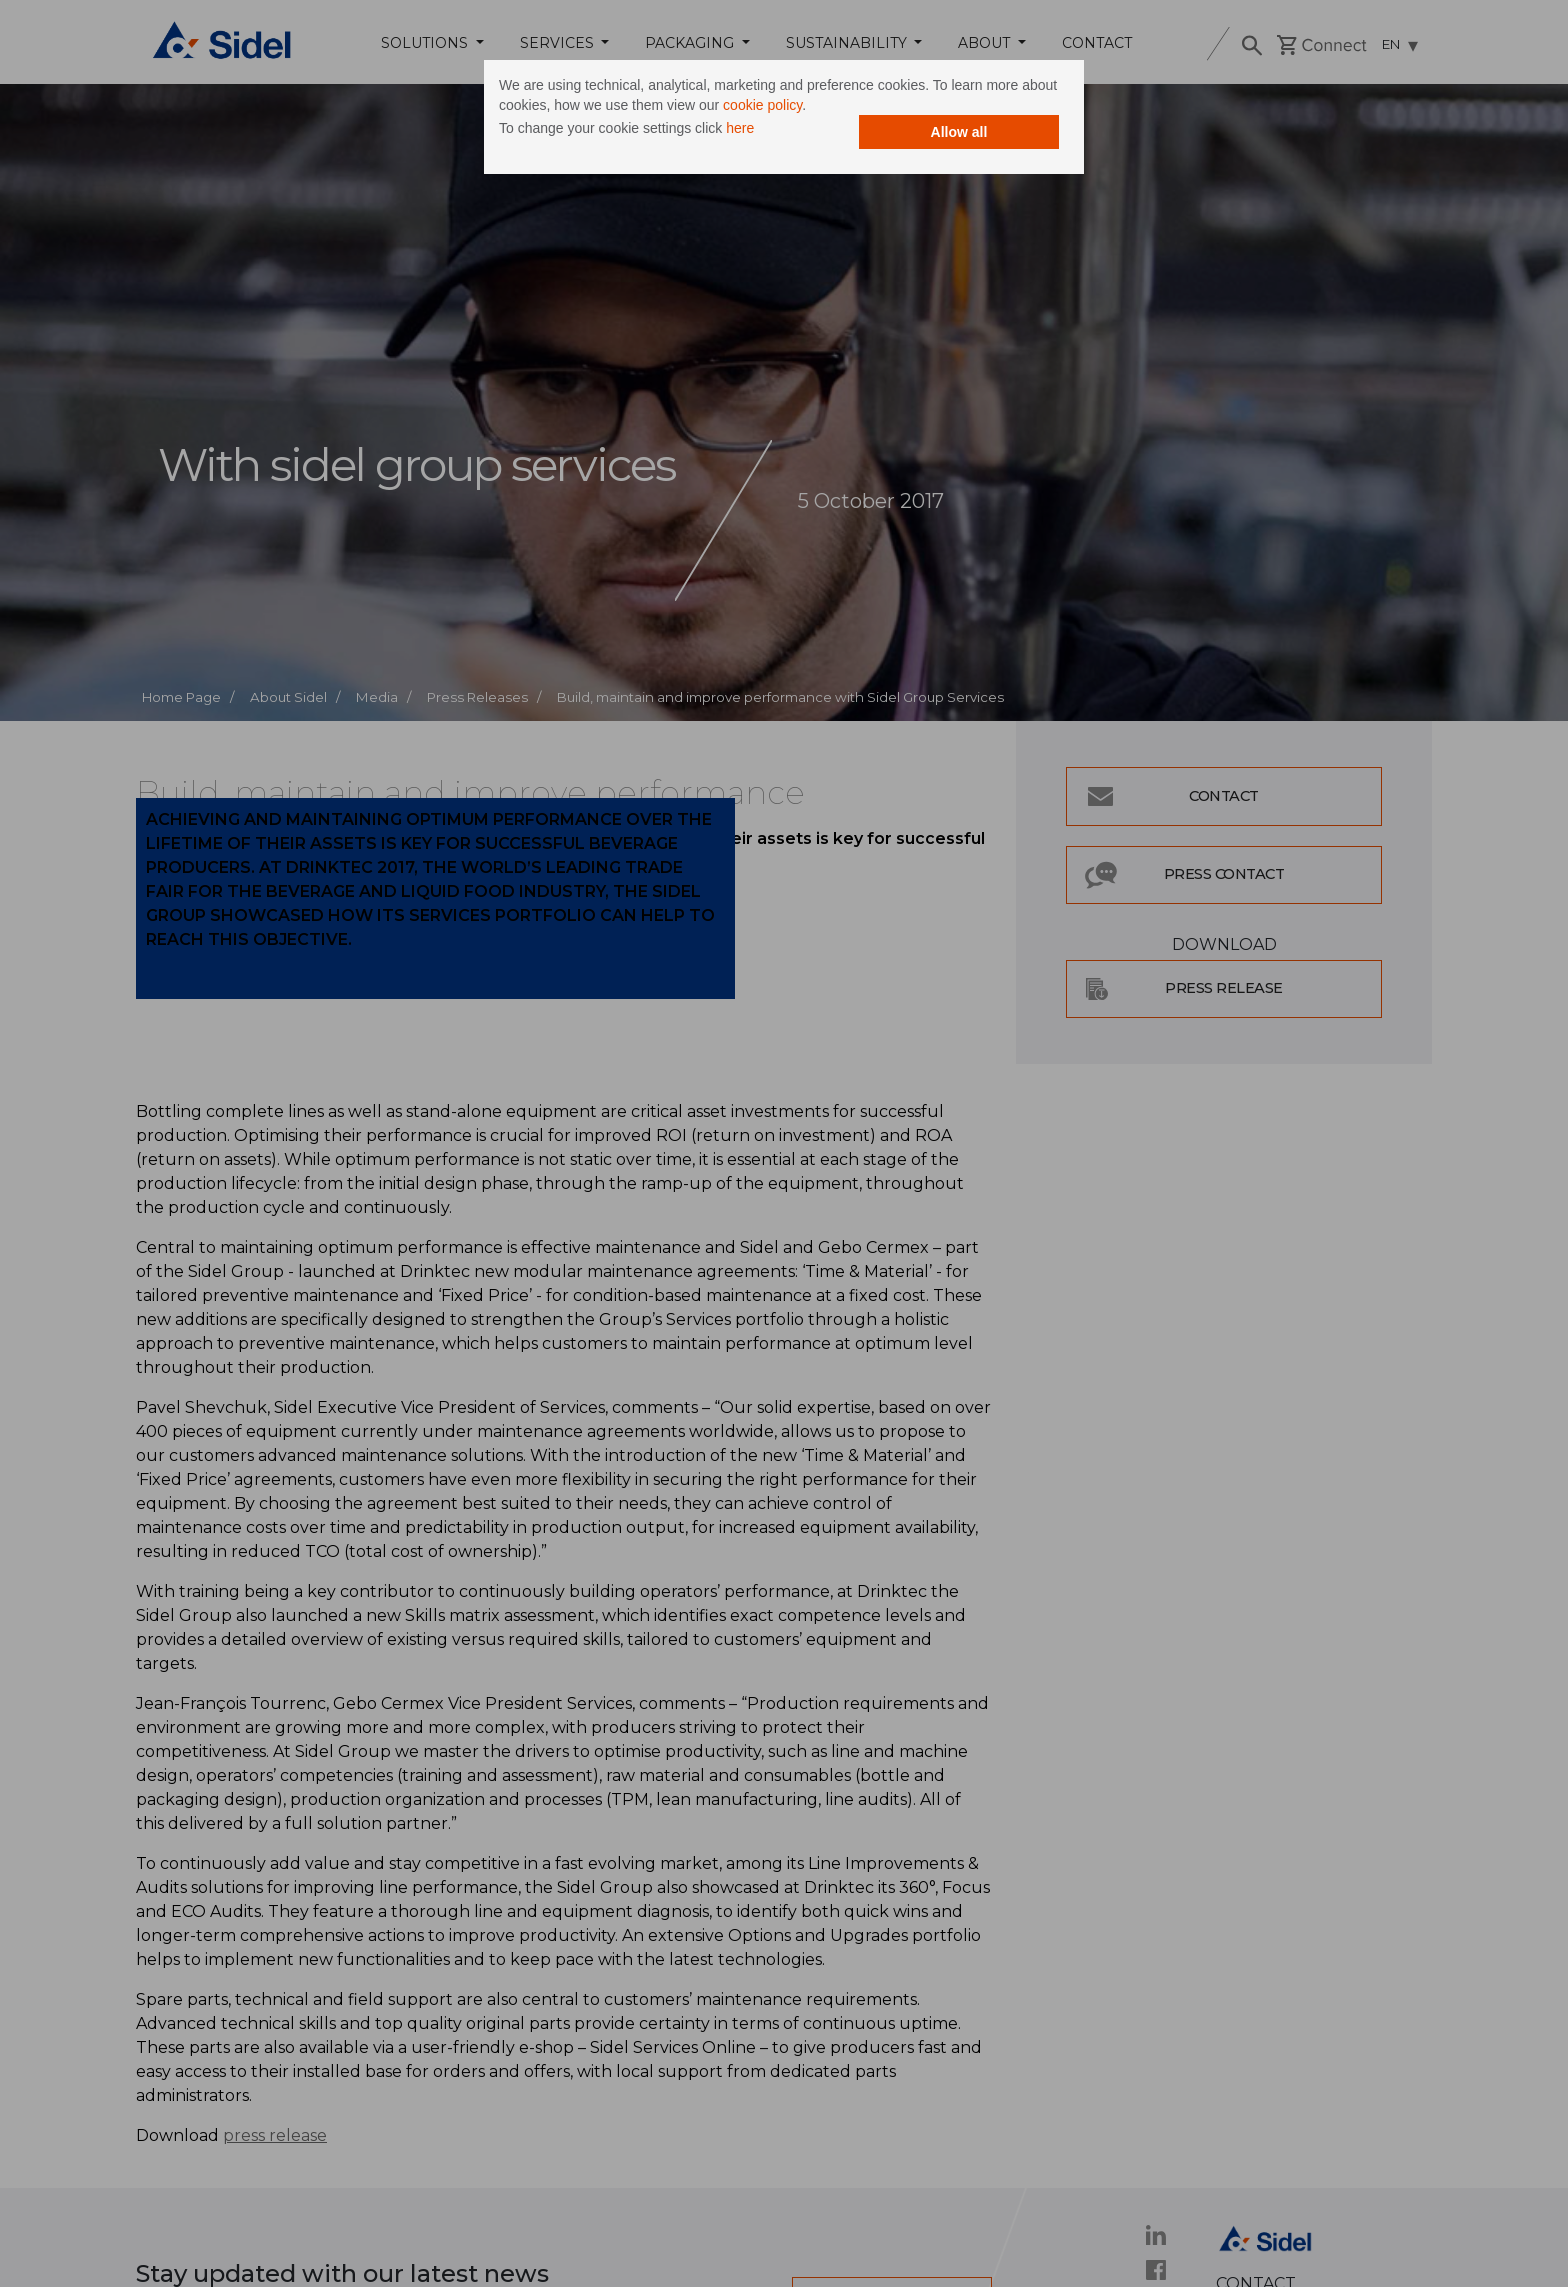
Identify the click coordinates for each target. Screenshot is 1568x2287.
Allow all (959, 132)
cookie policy (762, 105)
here (740, 128)
